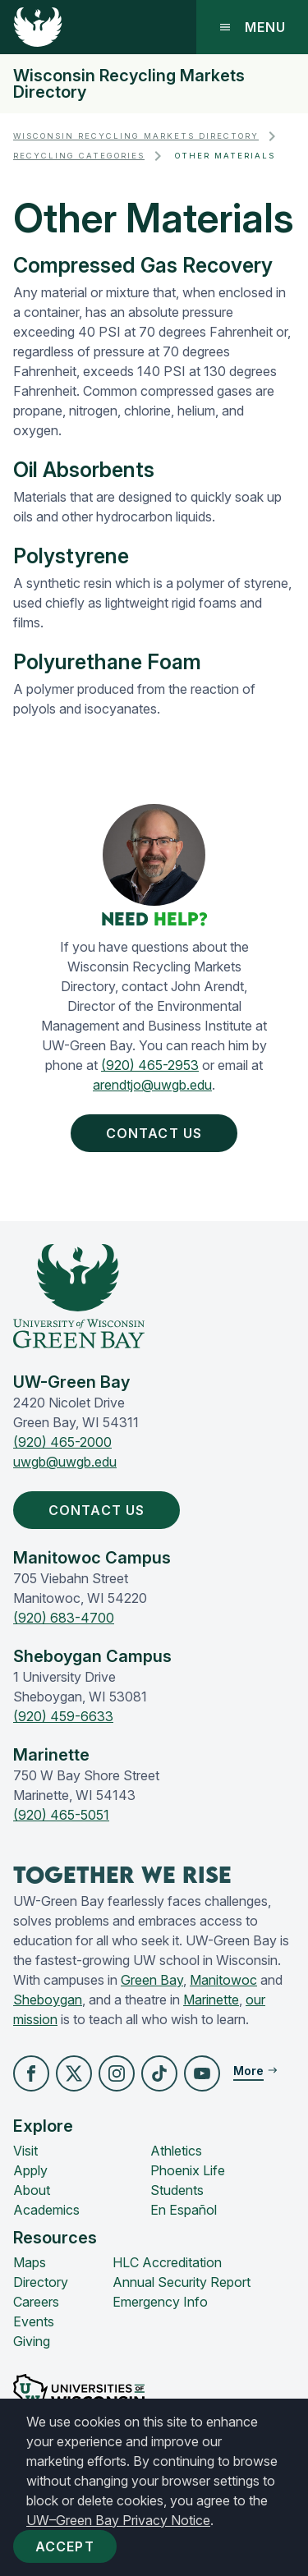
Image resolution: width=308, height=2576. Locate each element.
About (31, 2190)
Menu (252, 27)
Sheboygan (47, 1999)
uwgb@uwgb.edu (65, 1461)
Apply (30, 2170)
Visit (25, 2150)
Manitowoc (223, 1980)
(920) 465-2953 (150, 1065)
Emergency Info (160, 2302)
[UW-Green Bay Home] (37, 27)
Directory (40, 2282)
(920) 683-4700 (63, 1617)
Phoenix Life (187, 2170)
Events (33, 2321)
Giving (31, 2341)
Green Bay (152, 1980)
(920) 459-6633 (63, 1716)
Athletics (176, 2150)
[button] (31, 2073)
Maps (29, 2262)
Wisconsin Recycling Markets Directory (129, 83)
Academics (46, 2210)
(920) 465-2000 (62, 1442)
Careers (36, 2302)
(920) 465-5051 (61, 1815)
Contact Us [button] (157, 1133)
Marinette (211, 1999)
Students (177, 2190)
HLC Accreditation (167, 2262)
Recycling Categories (79, 155)
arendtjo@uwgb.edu (152, 1085)
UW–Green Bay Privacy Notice (118, 2520)
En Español (183, 2210)
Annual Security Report (182, 2282)
